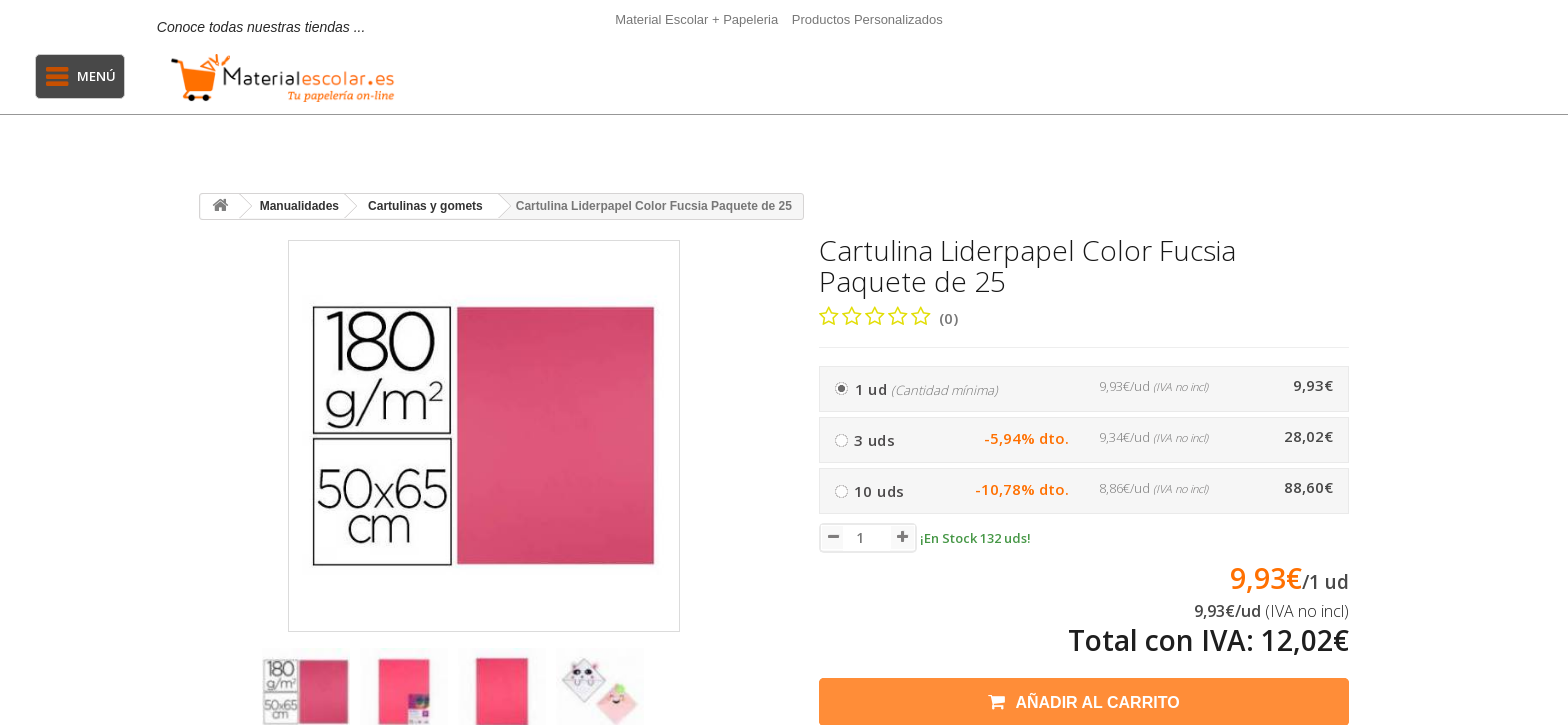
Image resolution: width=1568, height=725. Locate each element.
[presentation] (222, 701)
